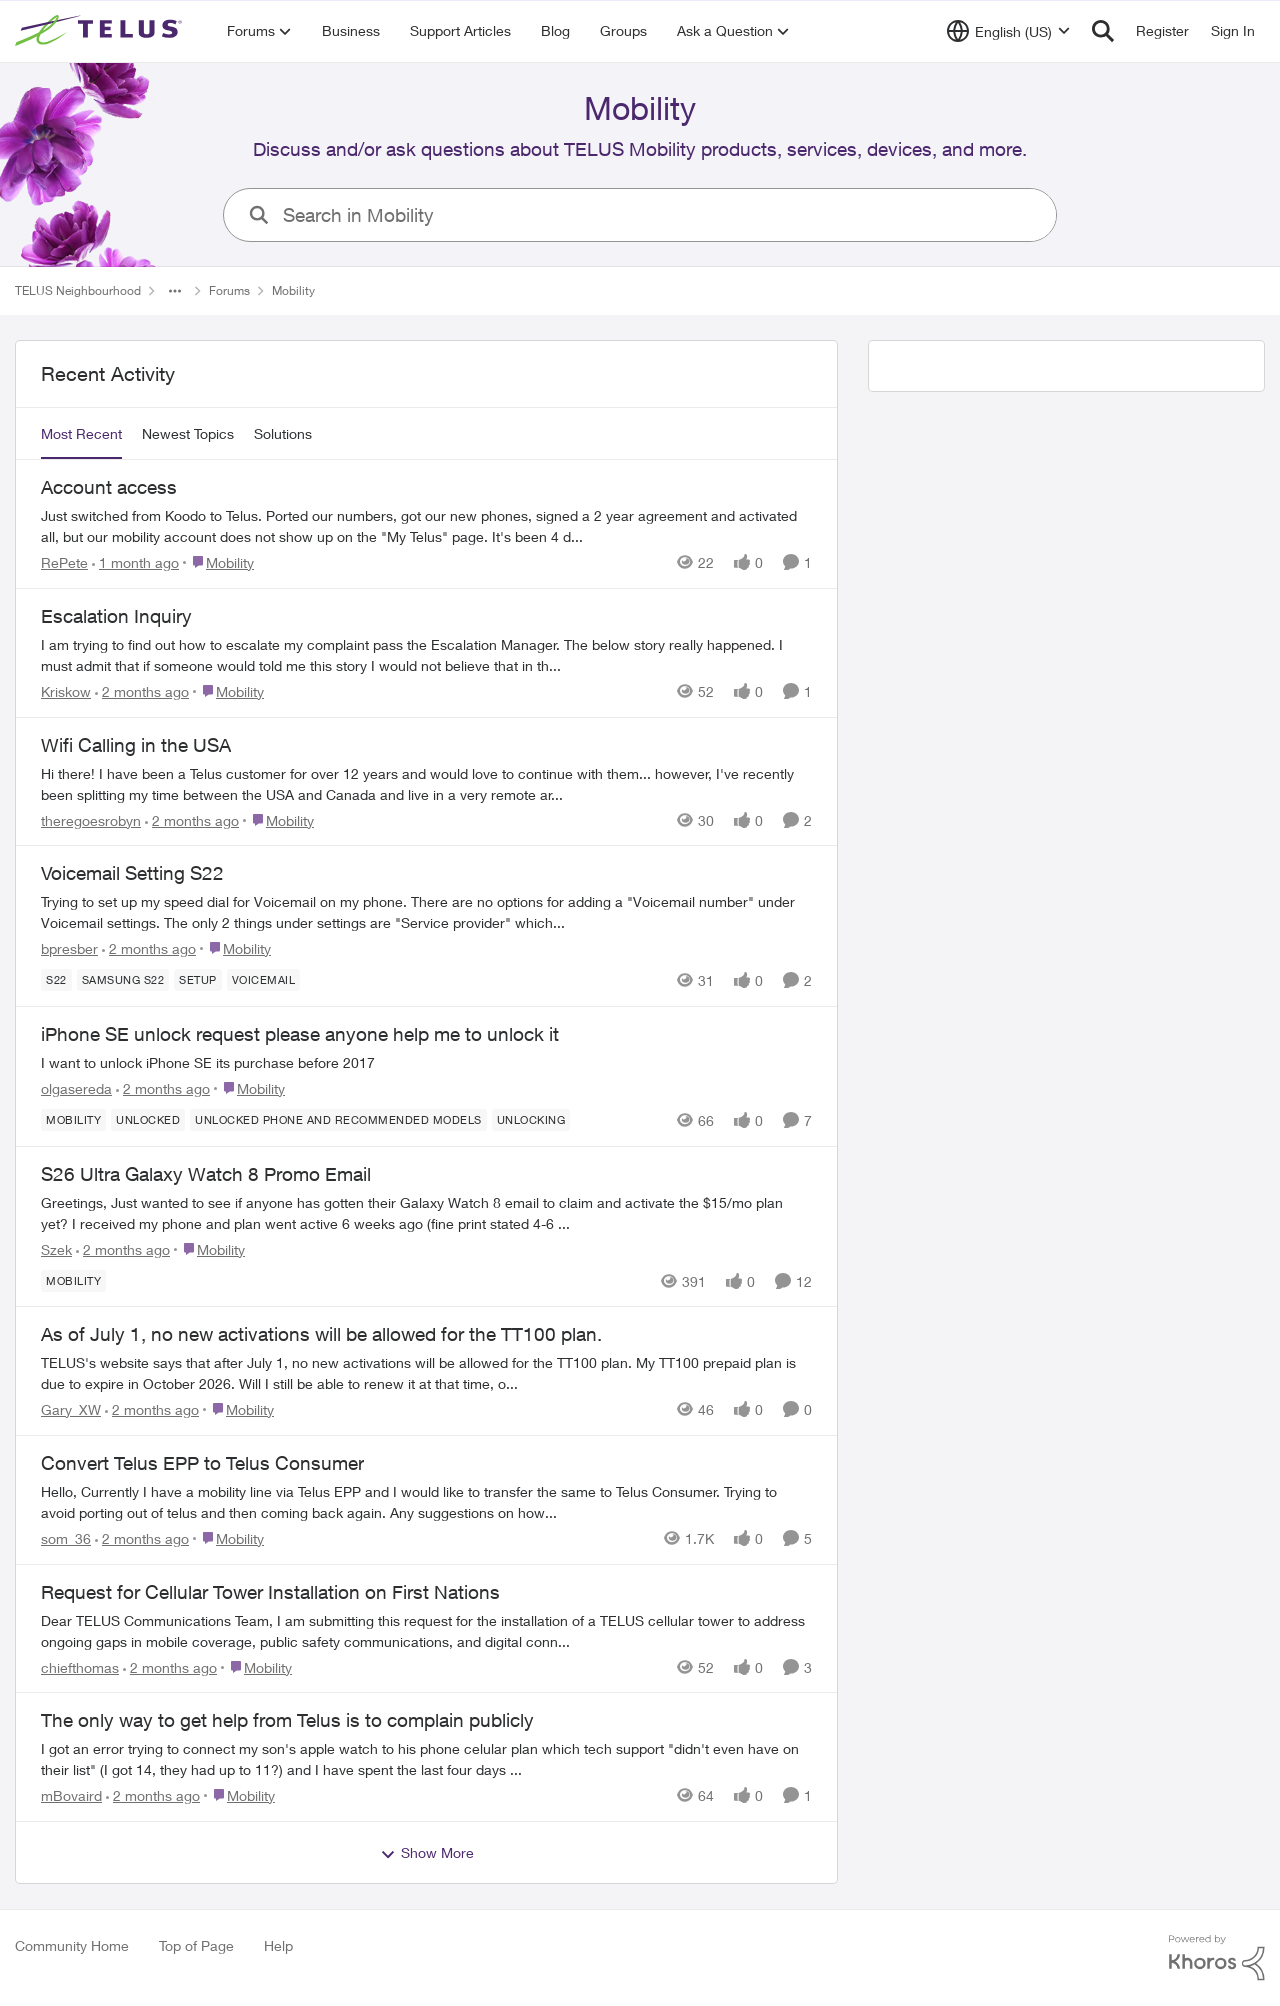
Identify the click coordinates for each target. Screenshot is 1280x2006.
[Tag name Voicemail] (264, 980)
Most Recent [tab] (81, 433)
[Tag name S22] (56, 980)
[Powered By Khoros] (1217, 1958)
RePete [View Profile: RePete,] (64, 562)
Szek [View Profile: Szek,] (56, 1248)
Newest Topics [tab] (188, 433)
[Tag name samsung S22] (123, 980)
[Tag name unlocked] (148, 1120)
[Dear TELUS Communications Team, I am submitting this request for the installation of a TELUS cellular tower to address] (426, 1630)
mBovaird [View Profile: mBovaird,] (71, 1795)
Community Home (72, 1945)
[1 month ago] (135, 562)
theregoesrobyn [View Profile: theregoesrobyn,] (91, 819)
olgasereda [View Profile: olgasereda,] (76, 1088)
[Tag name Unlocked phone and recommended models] (338, 1120)
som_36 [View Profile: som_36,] (66, 1538)
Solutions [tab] (283, 433)
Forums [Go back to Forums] (229, 290)
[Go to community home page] (101, 31)
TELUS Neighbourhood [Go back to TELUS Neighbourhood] (78, 290)
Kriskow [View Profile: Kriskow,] (66, 691)
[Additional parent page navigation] (175, 291)
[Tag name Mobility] (73, 1120)
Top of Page (196, 1945)
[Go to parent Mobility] (218, 562)
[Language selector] (1008, 31)
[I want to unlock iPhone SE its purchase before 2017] (426, 1062)
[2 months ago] (142, 691)
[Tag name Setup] (198, 980)
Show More (427, 1853)
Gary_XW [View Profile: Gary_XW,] (71, 1409)
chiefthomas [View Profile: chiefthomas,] (80, 1666)
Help (278, 1945)
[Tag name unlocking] (531, 1120)
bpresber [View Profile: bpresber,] (69, 948)
